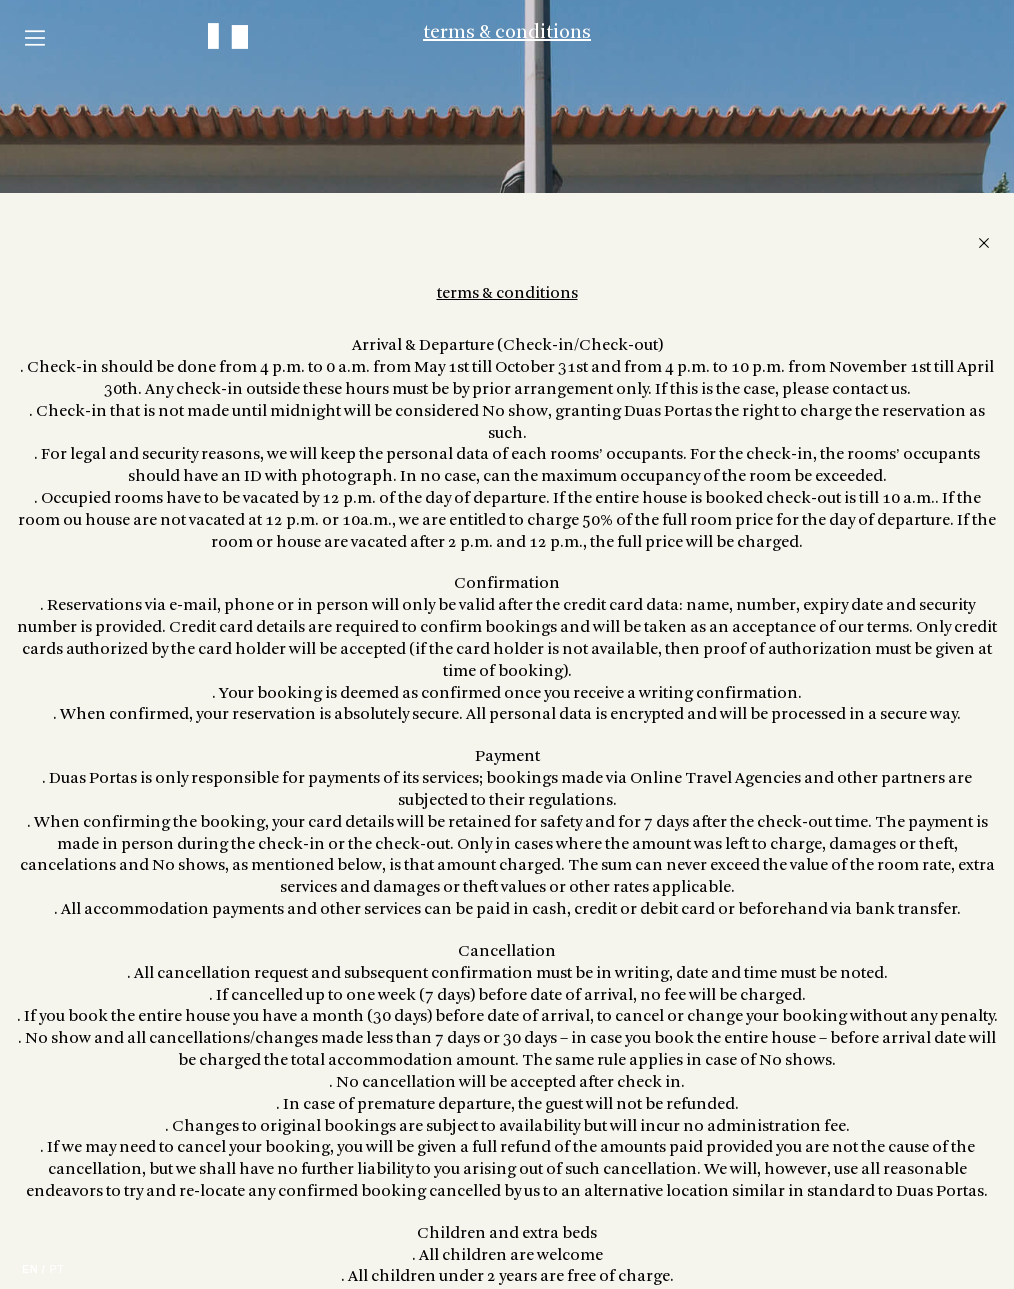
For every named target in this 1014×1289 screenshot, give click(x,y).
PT (56, 1269)
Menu (35, 38)
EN (30, 1269)
